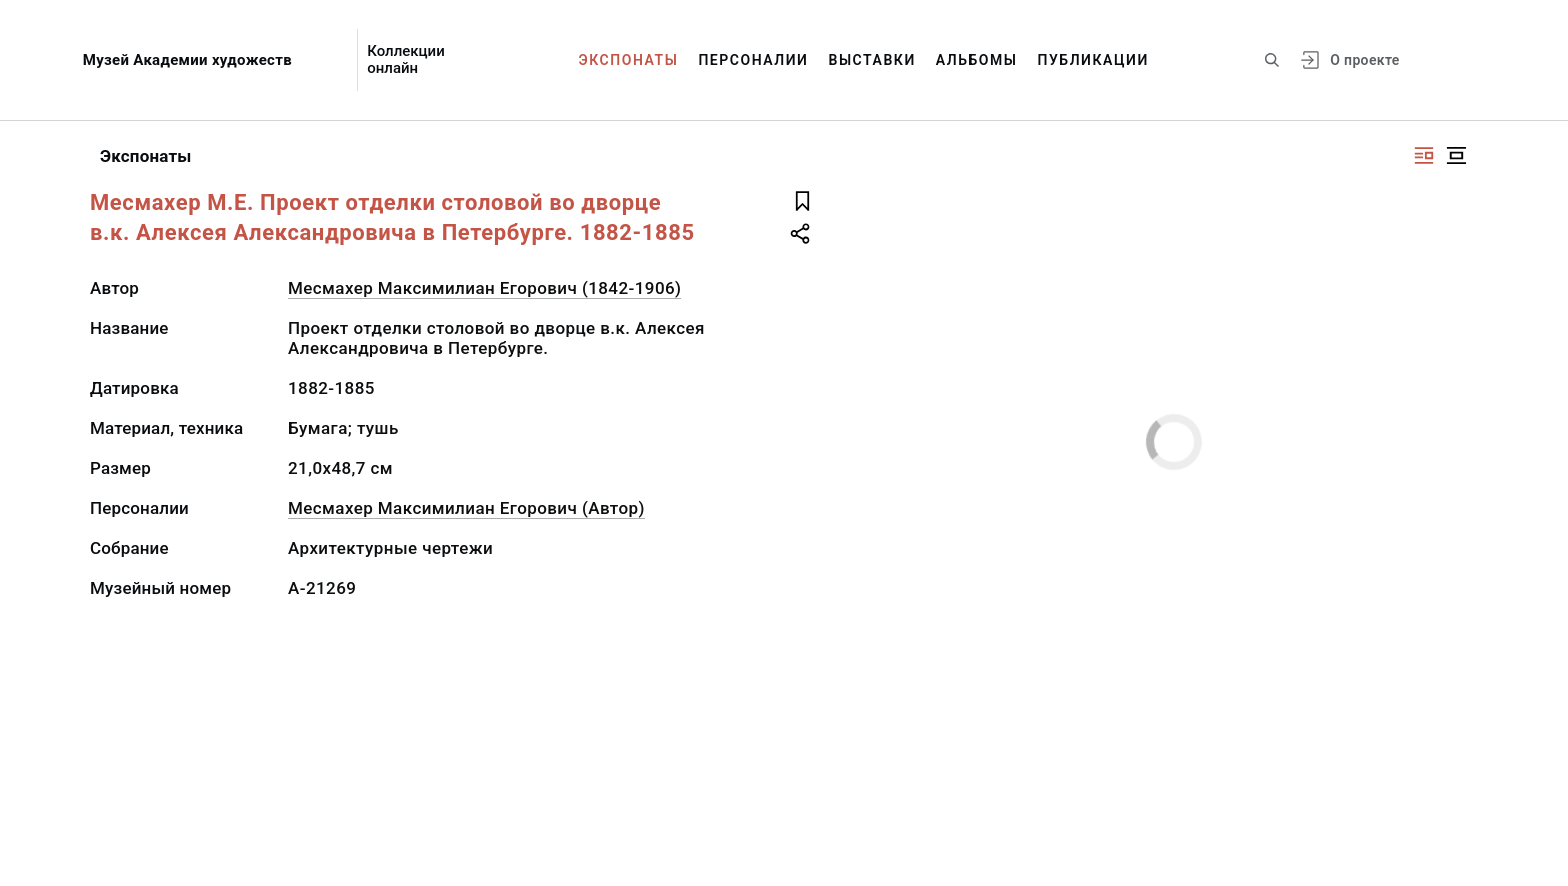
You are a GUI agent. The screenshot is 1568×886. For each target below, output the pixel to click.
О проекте (1364, 60)
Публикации (1093, 60)
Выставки (871, 60)
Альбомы (977, 60)
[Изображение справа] (1424, 155)
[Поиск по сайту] (1272, 60)
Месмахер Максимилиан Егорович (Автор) (466, 508)
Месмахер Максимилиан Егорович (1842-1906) (484, 288)
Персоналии (753, 60)
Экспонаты (629, 60)
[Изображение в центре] (1456, 155)
